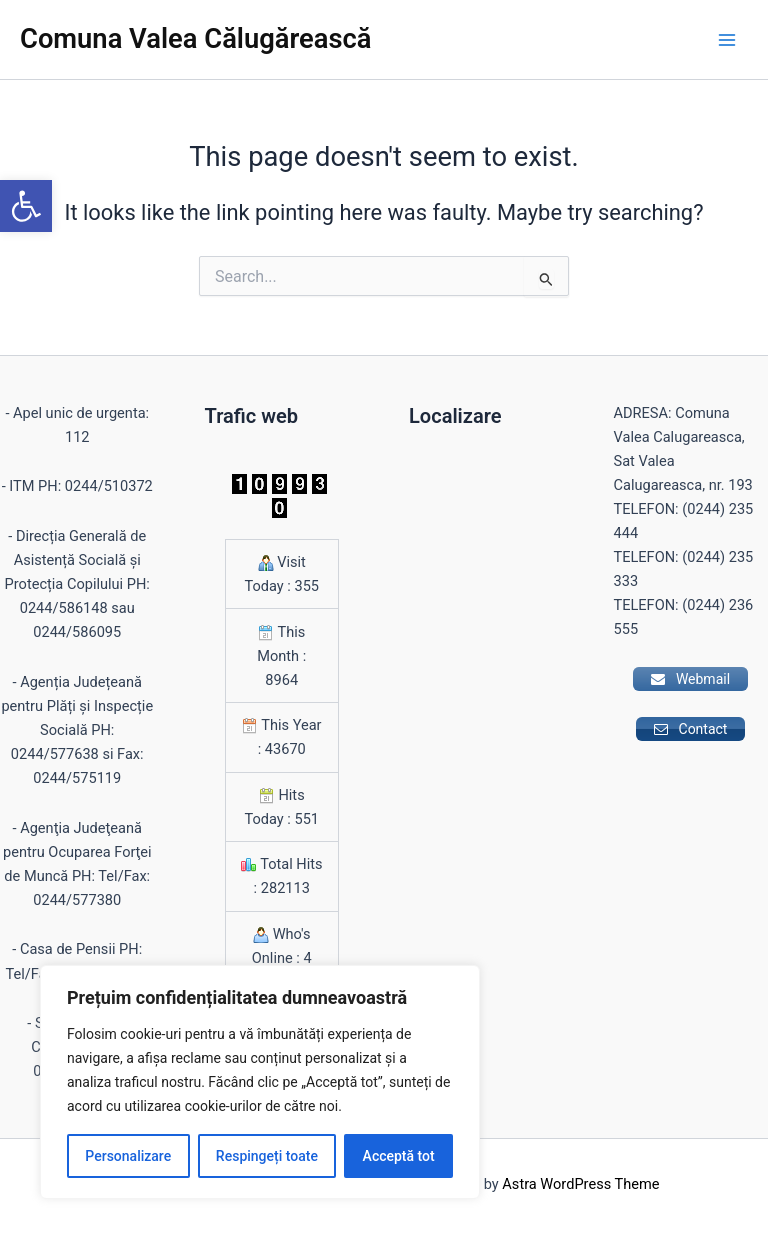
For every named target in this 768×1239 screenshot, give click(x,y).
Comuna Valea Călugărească (195, 39)
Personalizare (128, 1156)
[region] (260, 1082)
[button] (26, 206)
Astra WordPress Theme (580, 1184)
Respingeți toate (267, 1156)
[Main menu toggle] (727, 40)
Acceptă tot (399, 1156)
